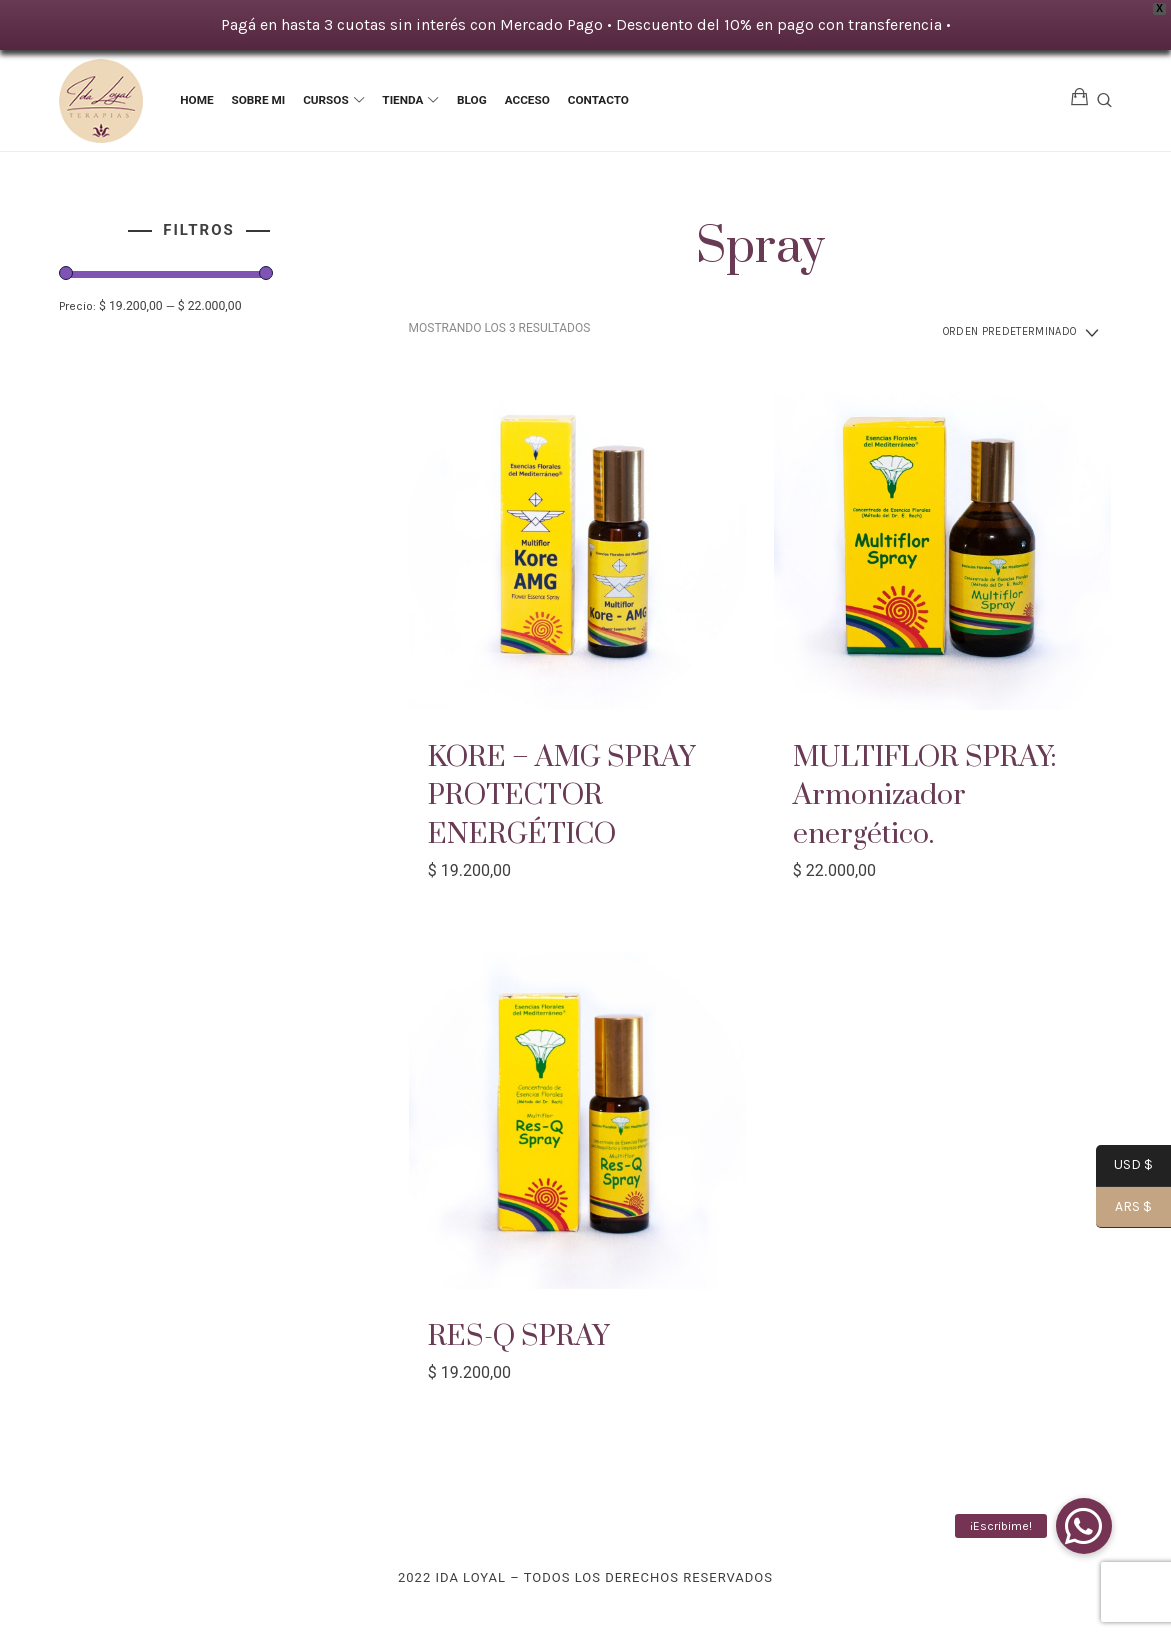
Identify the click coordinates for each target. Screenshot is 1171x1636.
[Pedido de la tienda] (998, 334)
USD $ (1124, 1167)
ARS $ (1124, 1208)
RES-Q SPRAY (527, 1338)
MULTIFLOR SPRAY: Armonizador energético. (937, 799)
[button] (1084, 1526)
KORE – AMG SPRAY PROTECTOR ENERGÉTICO (573, 799)
